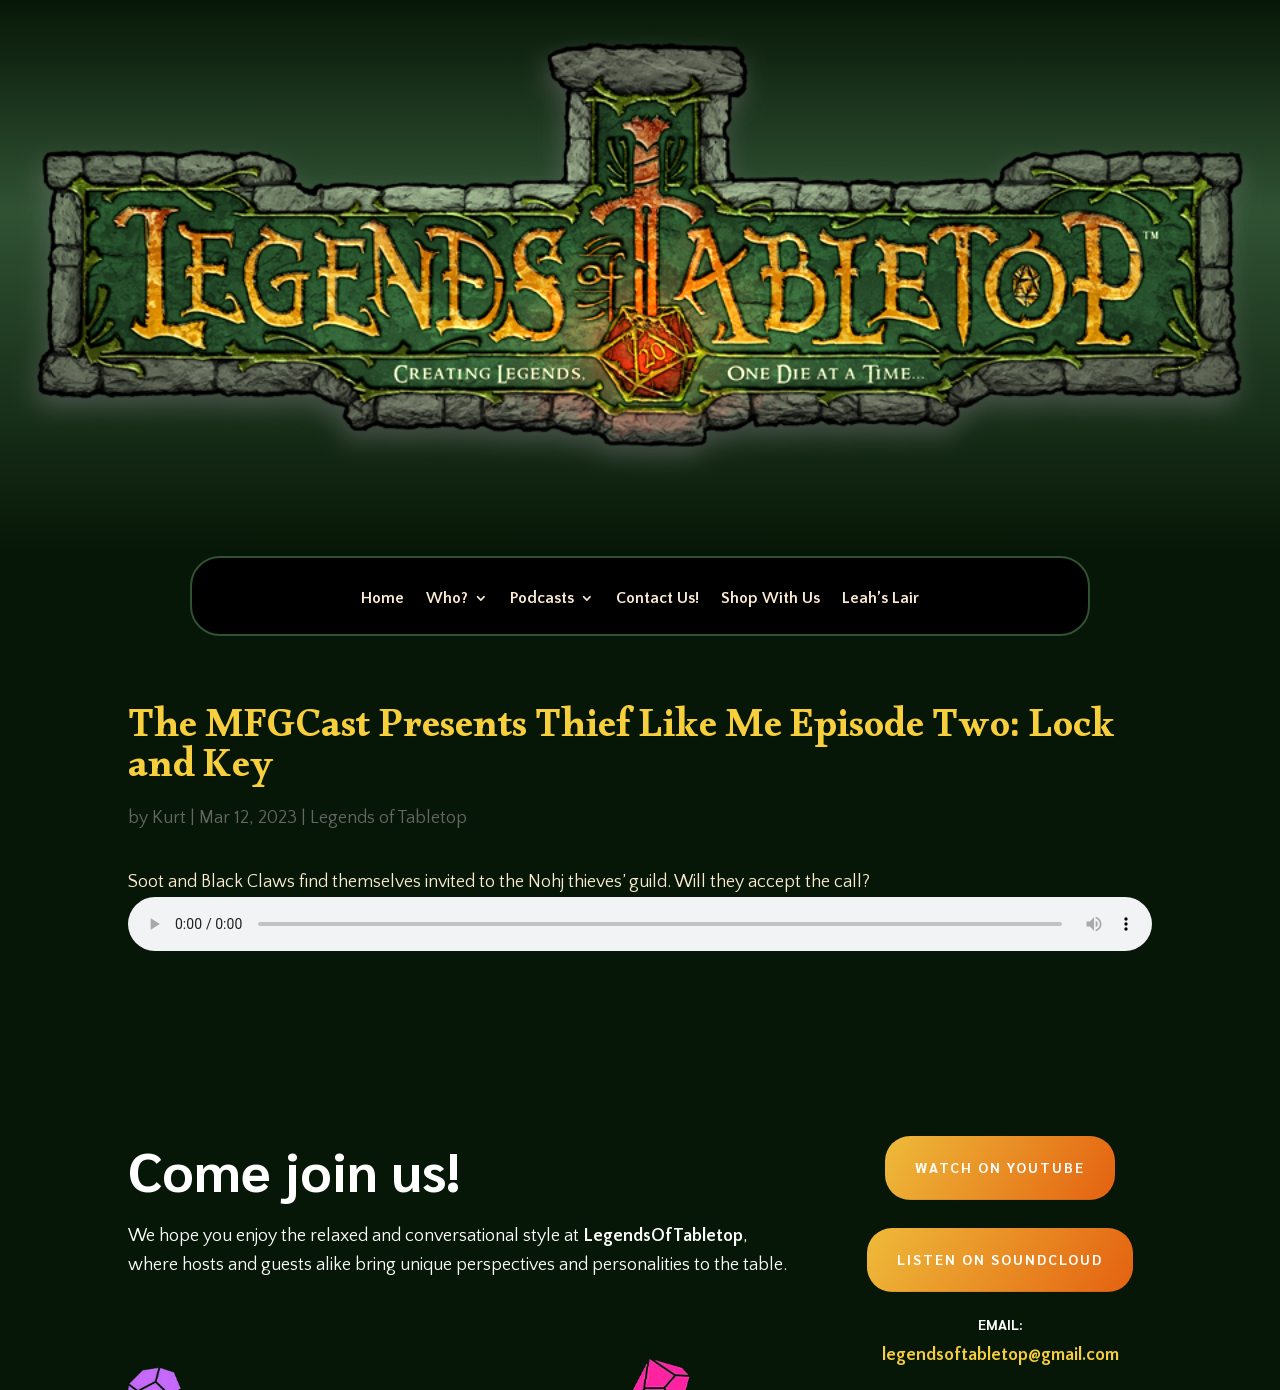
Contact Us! (657, 599)
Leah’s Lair (880, 599)
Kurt (169, 818)
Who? (447, 599)
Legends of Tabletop (388, 818)
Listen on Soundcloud (1000, 1259)
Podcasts (542, 599)
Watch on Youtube (1000, 1167)
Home (382, 599)
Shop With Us (770, 599)
